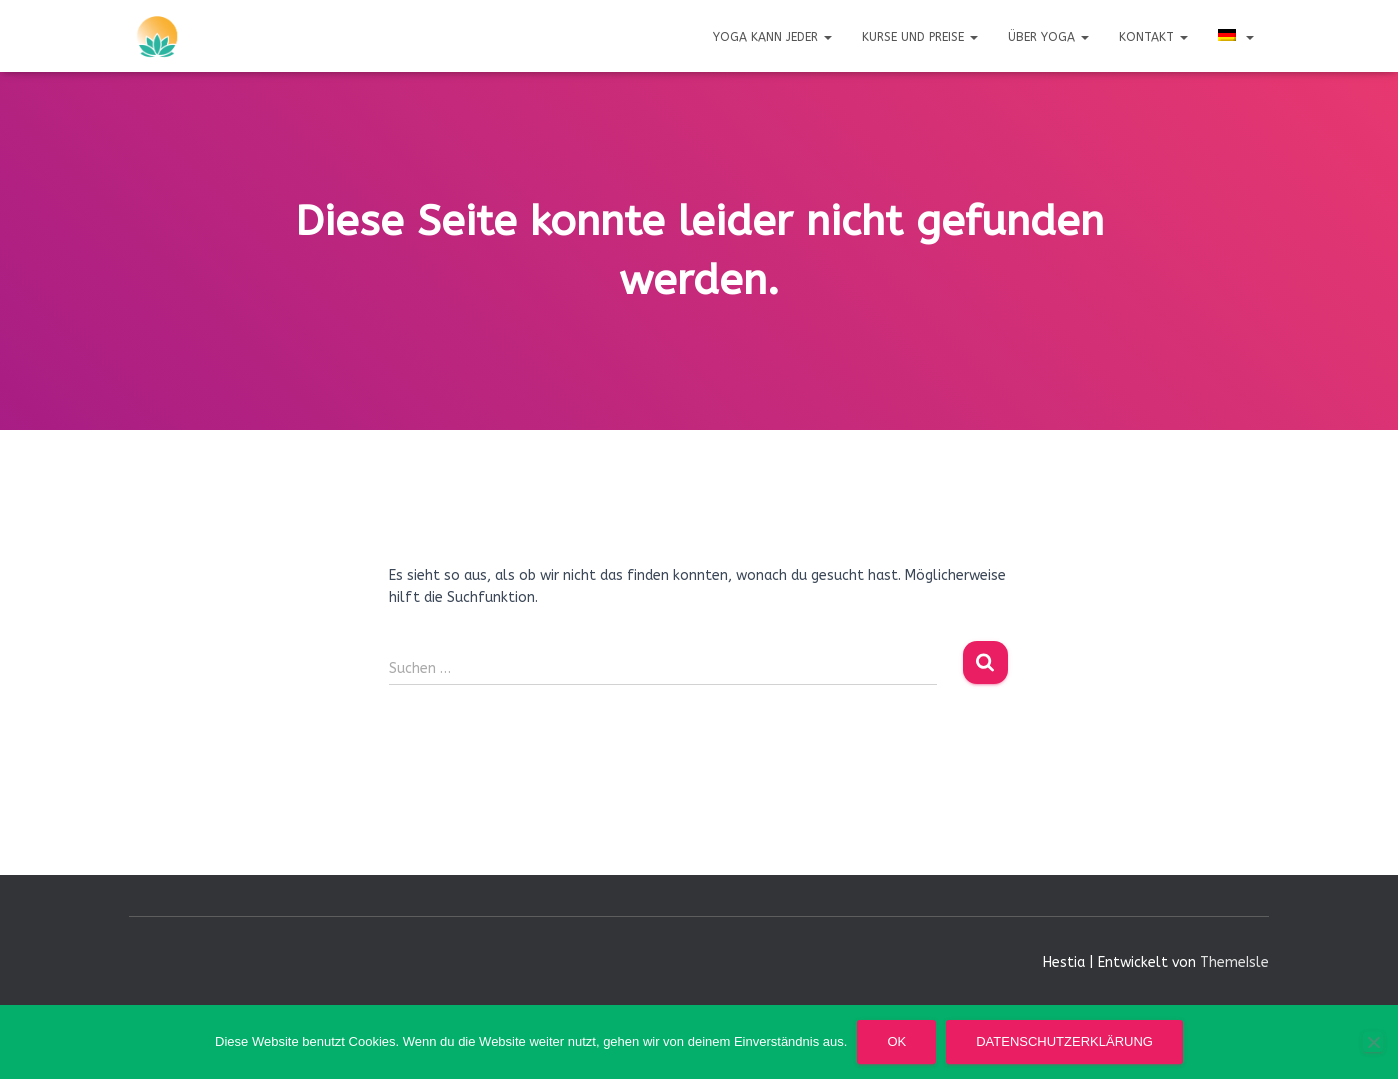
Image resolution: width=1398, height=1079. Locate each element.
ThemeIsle (1234, 962)
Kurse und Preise (920, 37)
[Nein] (1373, 1042)
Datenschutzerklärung (1064, 1041)
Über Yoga (1048, 37)
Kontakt (1153, 37)
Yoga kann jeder (772, 37)
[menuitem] (1236, 36)
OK (896, 1041)
